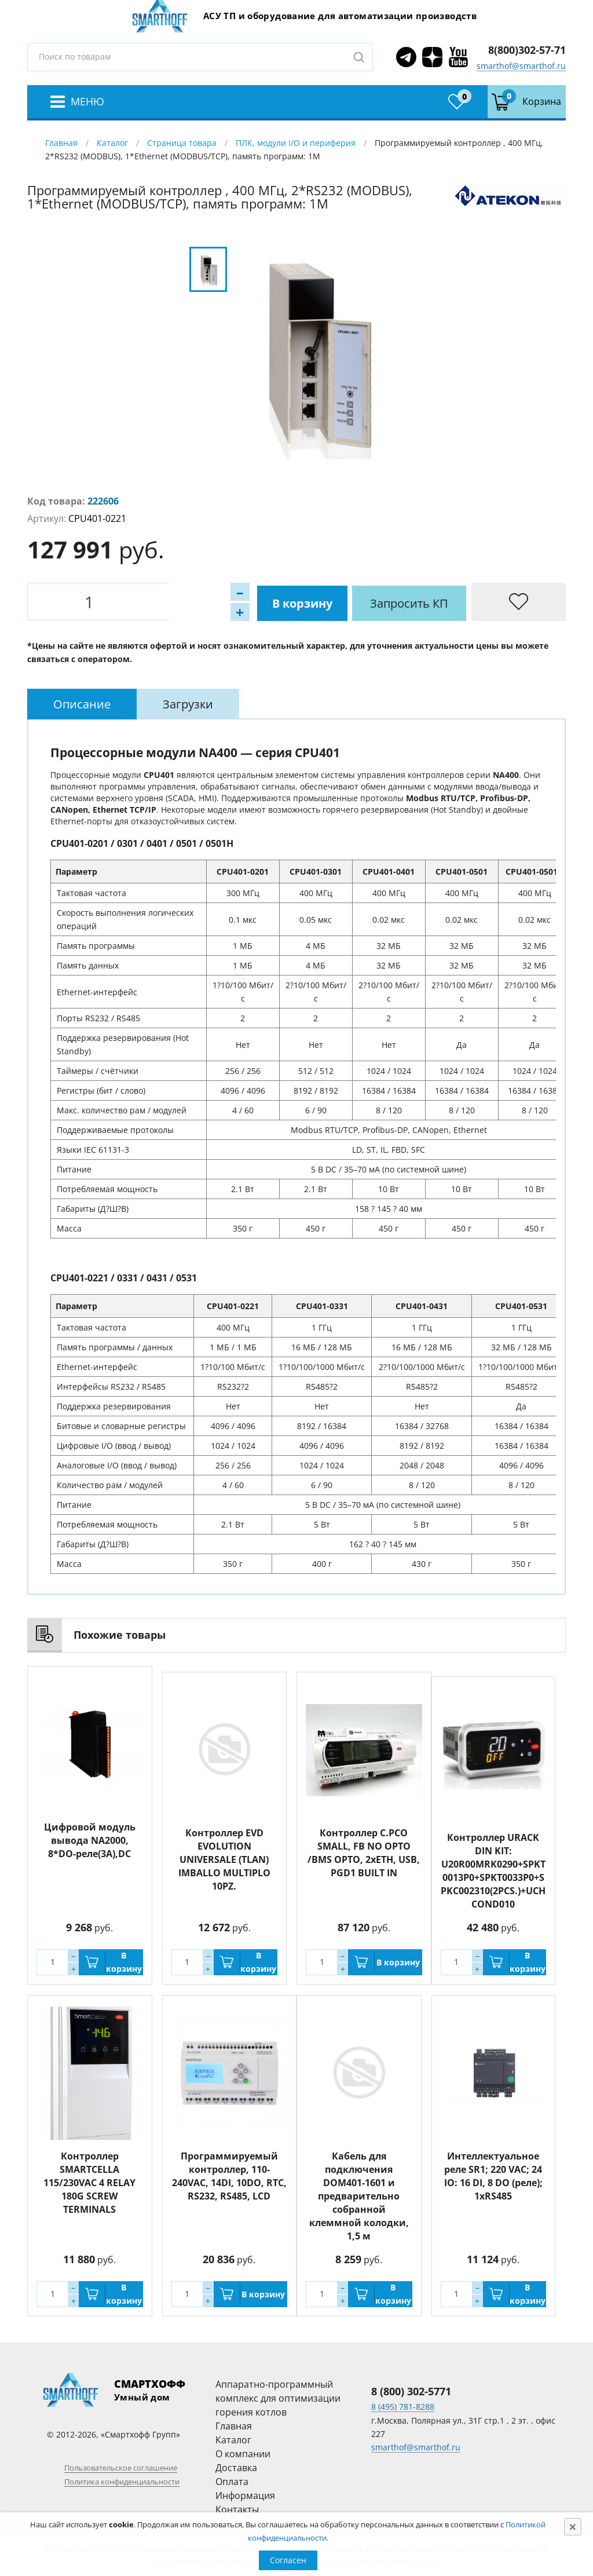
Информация (245, 2495)
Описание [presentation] (82, 703)
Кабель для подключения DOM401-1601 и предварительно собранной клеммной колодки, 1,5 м (359, 2195)
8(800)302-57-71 (527, 50)
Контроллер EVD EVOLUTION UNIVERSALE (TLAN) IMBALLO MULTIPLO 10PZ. (224, 1853)
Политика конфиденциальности (122, 2481)
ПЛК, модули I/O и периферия (296, 142)
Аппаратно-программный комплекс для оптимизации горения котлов (278, 2397)
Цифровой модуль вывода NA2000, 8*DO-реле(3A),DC (90, 1839)
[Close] (572, 2526)
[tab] (82, 703)
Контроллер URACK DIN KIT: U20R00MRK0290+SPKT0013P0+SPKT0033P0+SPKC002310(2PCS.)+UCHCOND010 (493, 1870)
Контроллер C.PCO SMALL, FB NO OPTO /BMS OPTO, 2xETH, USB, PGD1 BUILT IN (364, 1846)
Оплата (231, 2481)
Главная (61, 142)
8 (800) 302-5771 (411, 2391)
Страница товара (182, 142)
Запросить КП (279, 601)
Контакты (237, 2508)
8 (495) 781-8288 (402, 2406)
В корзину (169, 601)
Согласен (288, 2560)
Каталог (112, 142)
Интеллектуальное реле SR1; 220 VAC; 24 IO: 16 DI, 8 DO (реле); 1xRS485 (493, 2175)
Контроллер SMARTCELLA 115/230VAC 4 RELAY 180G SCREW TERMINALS (89, 2182)
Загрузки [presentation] (188, 703)
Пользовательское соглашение (120, 2467)
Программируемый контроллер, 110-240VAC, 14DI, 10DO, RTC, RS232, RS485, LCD (229, 2175)
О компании (242, 2453)
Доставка (236, 2467)
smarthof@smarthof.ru (521, 65)
